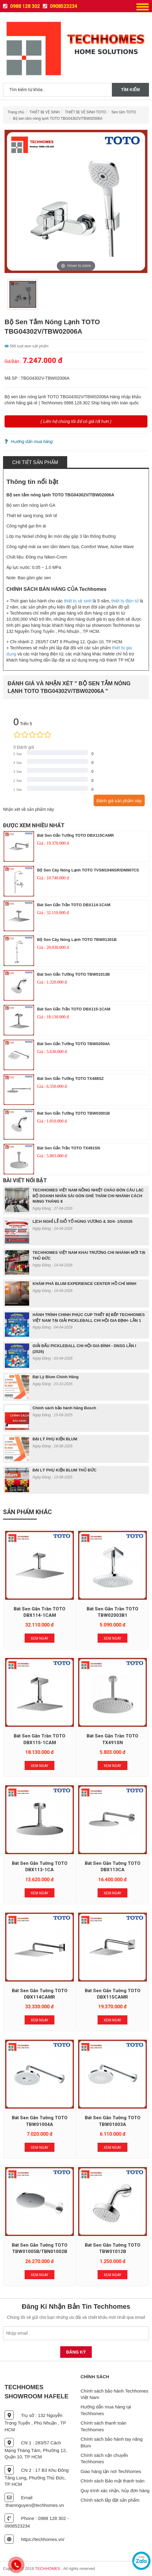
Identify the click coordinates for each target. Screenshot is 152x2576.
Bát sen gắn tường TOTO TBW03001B (73, 1113)
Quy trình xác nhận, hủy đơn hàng (115, 2490)
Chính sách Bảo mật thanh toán (112, 2480)
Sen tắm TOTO (124, 112)
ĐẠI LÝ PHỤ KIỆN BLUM (55, 1439)
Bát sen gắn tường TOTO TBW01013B (73, 974)
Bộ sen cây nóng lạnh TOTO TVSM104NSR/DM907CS (88, 870)
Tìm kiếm (130, 89)
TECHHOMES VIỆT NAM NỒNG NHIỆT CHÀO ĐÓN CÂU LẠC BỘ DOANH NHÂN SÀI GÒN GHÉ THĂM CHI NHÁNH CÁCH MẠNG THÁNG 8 (88, 1196)
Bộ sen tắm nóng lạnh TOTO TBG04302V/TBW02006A (57, 118)
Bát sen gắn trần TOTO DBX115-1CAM (73, 1009)
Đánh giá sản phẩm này (119, 800)
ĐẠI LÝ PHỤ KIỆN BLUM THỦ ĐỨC (64, 1470)
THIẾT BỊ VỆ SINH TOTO (85, 112)
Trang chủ (16, 112)
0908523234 (60, 6)
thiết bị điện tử (125, 600)
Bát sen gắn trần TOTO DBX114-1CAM (73, 905)
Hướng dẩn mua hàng (29, 441)
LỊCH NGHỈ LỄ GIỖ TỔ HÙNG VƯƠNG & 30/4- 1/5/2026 (83, 1221)
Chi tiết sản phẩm (35, 462)
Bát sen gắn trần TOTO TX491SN (68, 1148)
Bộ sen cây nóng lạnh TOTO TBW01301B (77, 939)
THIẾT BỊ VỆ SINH (44, 112)
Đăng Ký (76, 2352)
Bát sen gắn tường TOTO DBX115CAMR (75, 835)
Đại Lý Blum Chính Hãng (55, 1377)
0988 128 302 (21, 6)
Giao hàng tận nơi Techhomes (111, 2471)
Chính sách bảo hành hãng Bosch (64, 1408)
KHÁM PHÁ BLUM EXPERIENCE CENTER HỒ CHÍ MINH (84, 1283)
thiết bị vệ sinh (78, 600)
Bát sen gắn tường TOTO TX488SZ (70, 1078)
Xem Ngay (39, 1638)
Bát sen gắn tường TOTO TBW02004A (73, 1043)
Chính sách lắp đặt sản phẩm (110, 2500)
